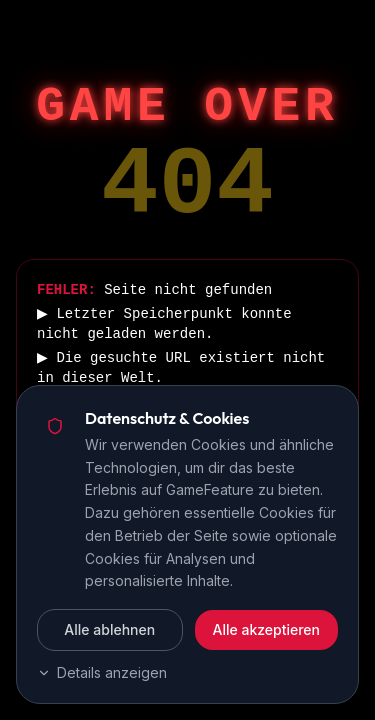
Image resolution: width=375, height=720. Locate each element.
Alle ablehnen (109, 629)
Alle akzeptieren (267, 629)
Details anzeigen (102, 672)
